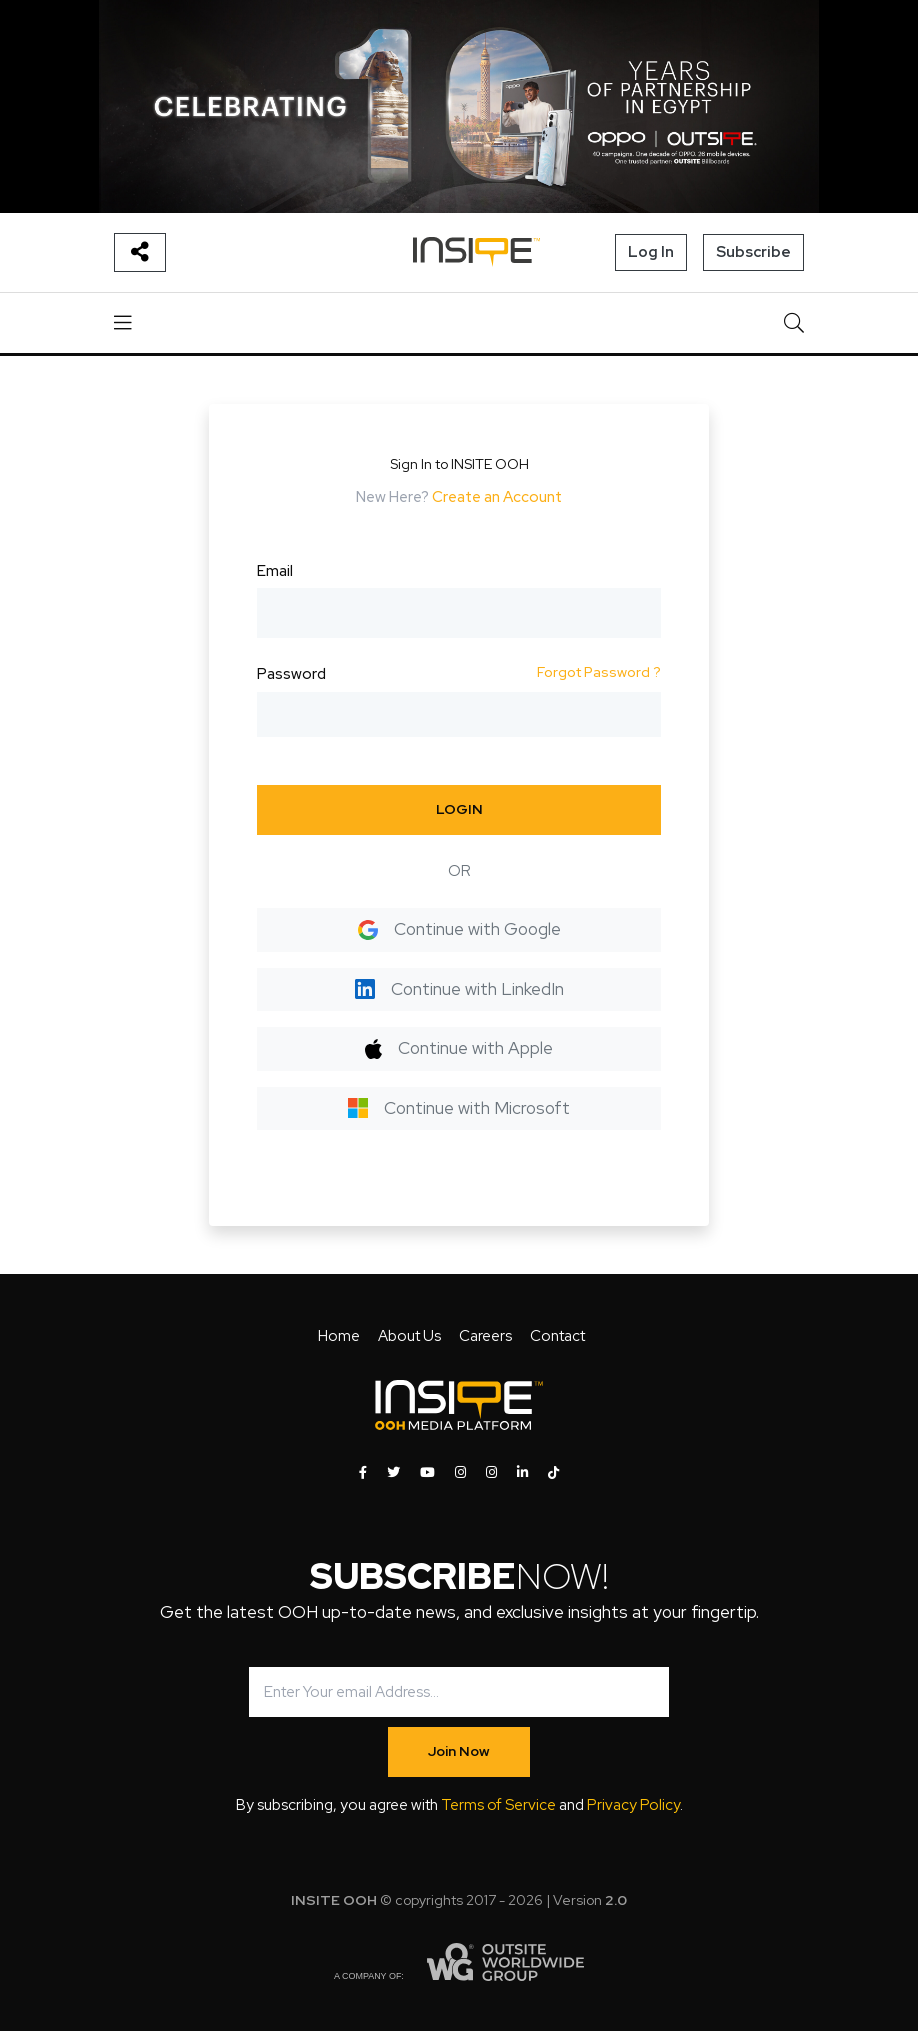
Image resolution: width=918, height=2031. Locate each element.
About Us (409, 1336)
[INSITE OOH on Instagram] (460, 1473)
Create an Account (497, 497)
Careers (485, 1336)
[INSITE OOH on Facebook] (363, 1473)
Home (339, 1336)
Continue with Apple (458, 1048)
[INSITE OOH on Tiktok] (553, 1473)
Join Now (459, 1751)
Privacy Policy (633, 1805)
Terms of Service (498, 1805)
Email (275, 571)
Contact (557, 1336)
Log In (651, 252)
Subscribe (753, 252)
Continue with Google (459, 929)
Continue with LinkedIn (459, 989)
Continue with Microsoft (459, 1108)
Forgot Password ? (599, 672)
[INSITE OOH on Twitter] (393, 1473)
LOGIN (459, 809)
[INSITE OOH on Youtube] (427, 1473)
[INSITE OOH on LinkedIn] (522, 1473)
